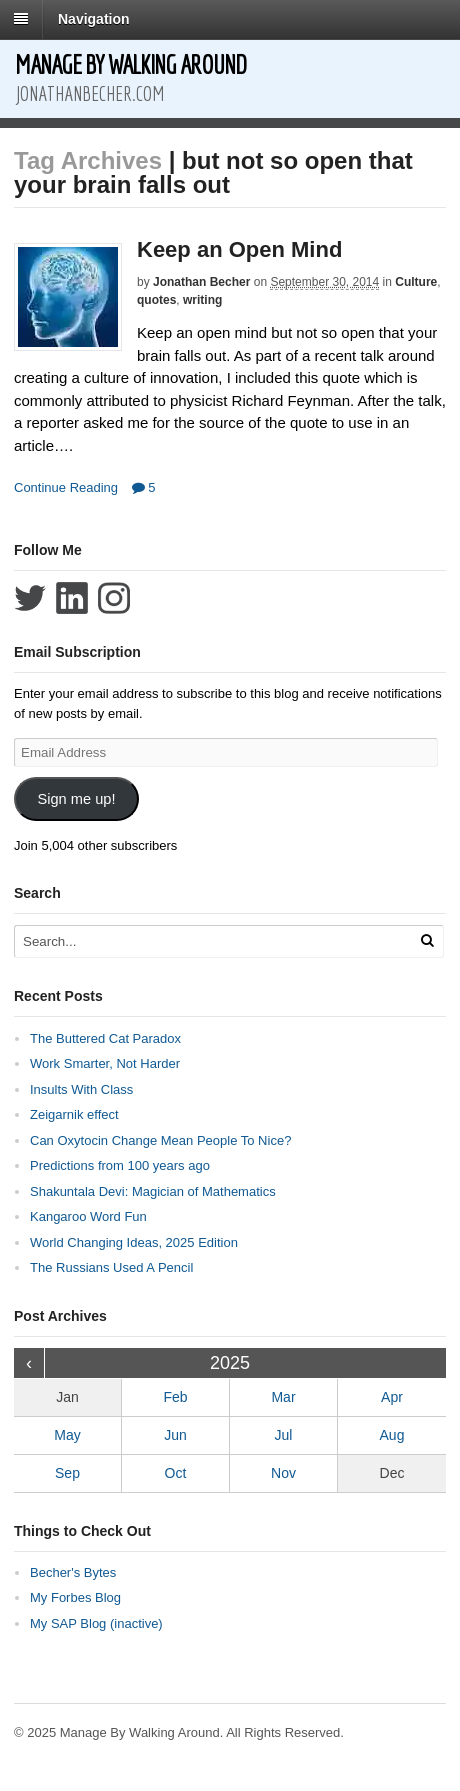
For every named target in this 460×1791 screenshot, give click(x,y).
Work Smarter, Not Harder (105, 1063)
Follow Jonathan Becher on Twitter (30, 598)
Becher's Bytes (73, 1572)
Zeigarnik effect (74, 1114)
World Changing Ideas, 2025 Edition (134, 1242)
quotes (156, 300)
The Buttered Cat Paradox (105, 1038)
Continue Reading (66, 487)
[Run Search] (427, 940)
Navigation (94, 19)
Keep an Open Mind (239, 249)
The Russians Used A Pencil (111, 1267)
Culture (416, 282)
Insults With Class (81, 1089)
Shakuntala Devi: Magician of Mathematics (153, 1191)
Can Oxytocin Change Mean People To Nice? (160, 1140)
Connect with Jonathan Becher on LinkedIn (72, 598)
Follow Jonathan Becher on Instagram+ (114, 598)
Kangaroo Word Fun (88, 1216)
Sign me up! (76, 799)
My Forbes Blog (75, 1597)
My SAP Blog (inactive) (96, 1623)
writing (202, 300)
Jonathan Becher (201, 282)
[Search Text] (205, 941)
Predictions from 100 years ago (120, 1165)
